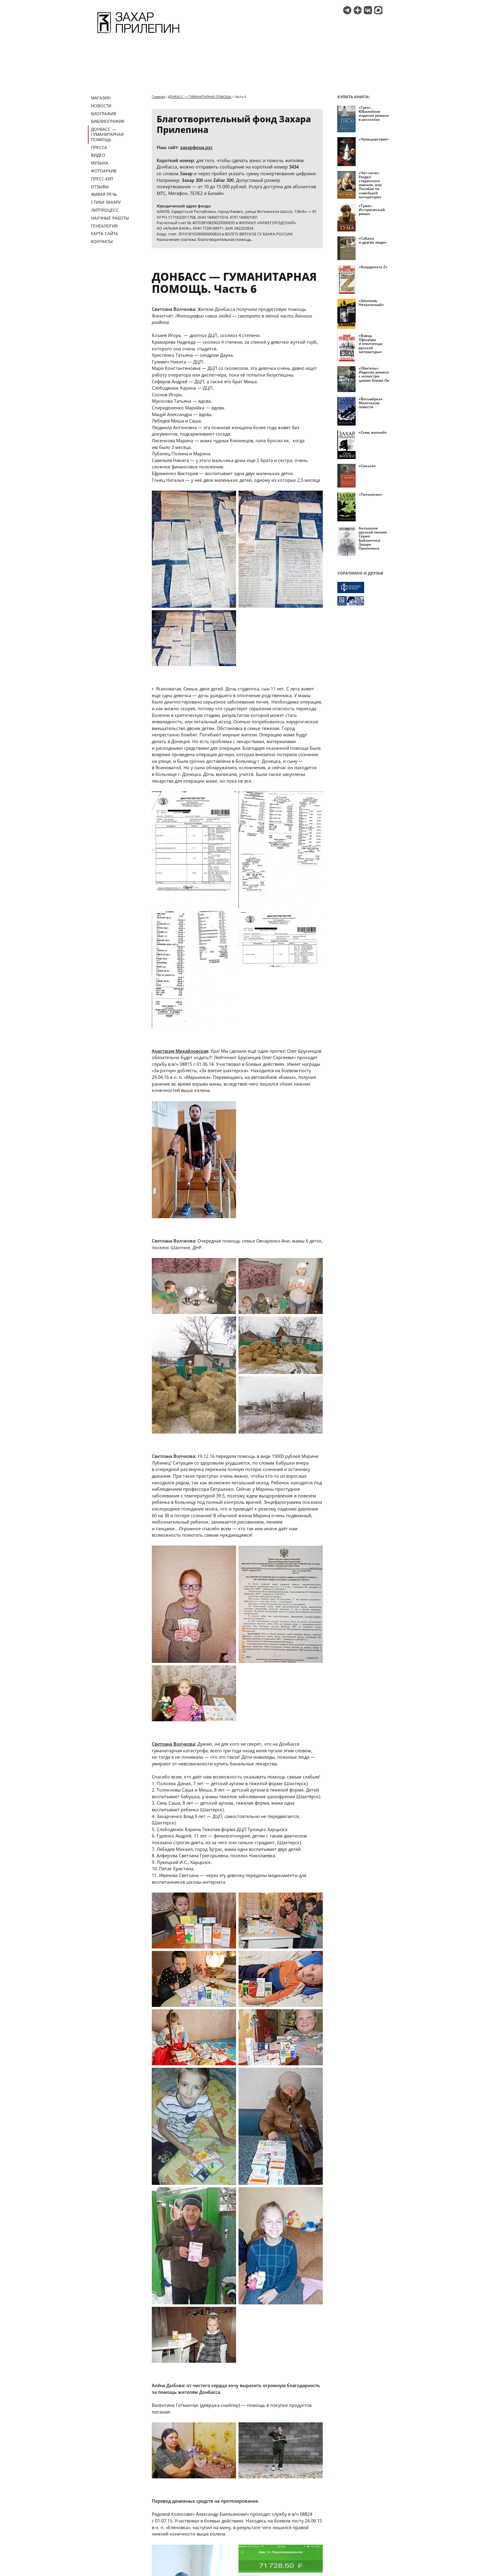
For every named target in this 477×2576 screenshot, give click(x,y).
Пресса (99, 147)
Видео (98, 155)
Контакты (102, 241)
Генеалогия (104, 226)
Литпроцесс (105, 210)
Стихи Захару (106, 202)
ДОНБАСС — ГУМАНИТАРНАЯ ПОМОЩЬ (107, 134)
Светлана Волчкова (173, 1744)
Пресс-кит (102, 179)
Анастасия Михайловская (180, 1051)
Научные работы (110, 218)
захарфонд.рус (196, 147)
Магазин (101, 98)
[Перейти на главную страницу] (138, 34)
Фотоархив (104, 171)
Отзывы (100, 186)
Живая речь (104, 194)
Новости (101, 106)
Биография (103, 113)
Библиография (107, 121)
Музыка (99, 163)
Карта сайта (104, 233)
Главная (158, 96)
